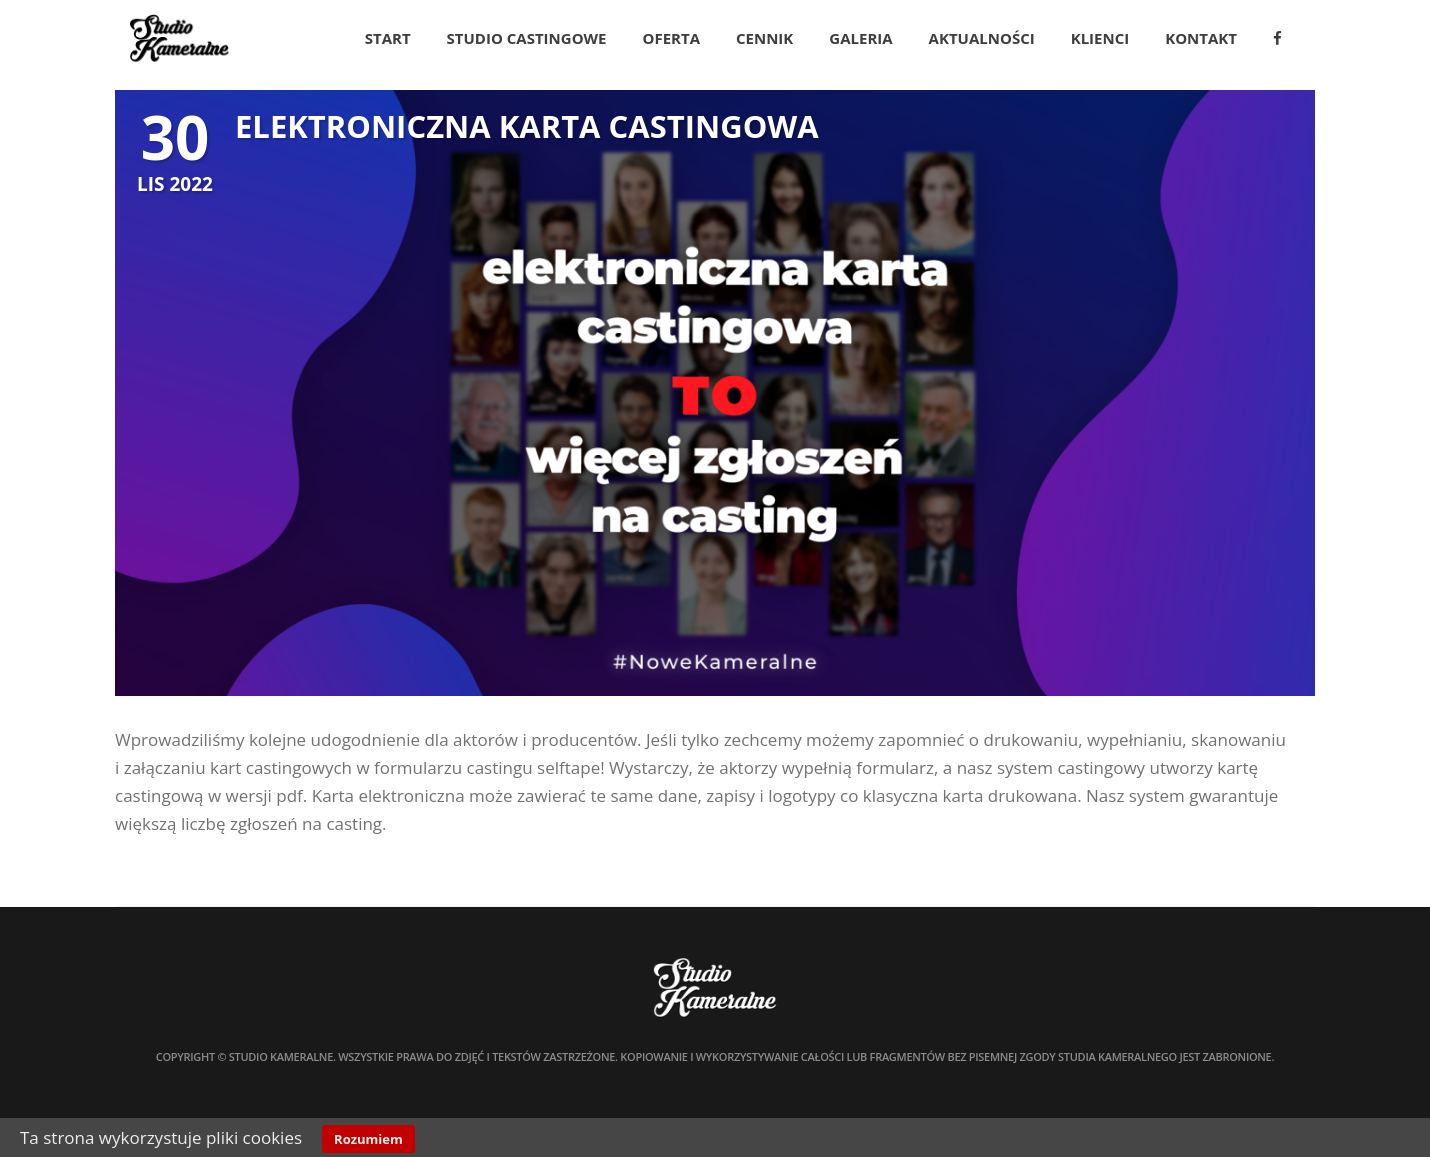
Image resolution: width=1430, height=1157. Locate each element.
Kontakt (1201, 38)
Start (388, 38)
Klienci (1100, 38)
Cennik (764, 38)
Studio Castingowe (527, 38)
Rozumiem (368, 1139)
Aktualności (982, 38)
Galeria (860, 38)
